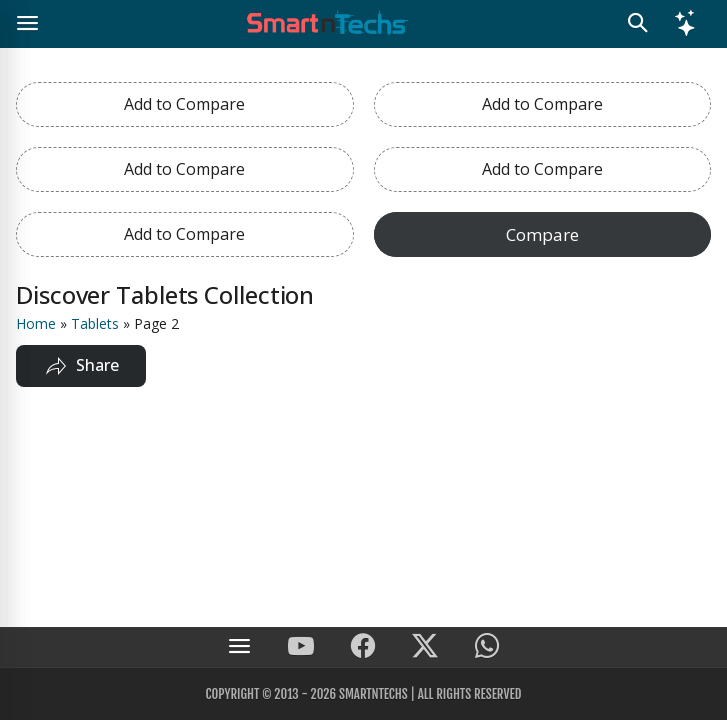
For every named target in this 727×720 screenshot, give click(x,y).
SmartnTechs (373, 694)
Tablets (95, 323)
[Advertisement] (363, 551)
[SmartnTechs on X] (425, 647)
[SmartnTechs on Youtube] (301, 647)
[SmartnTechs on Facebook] (363, 647)
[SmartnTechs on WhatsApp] (487, 647)
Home (36, 323)
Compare (542, 234)
